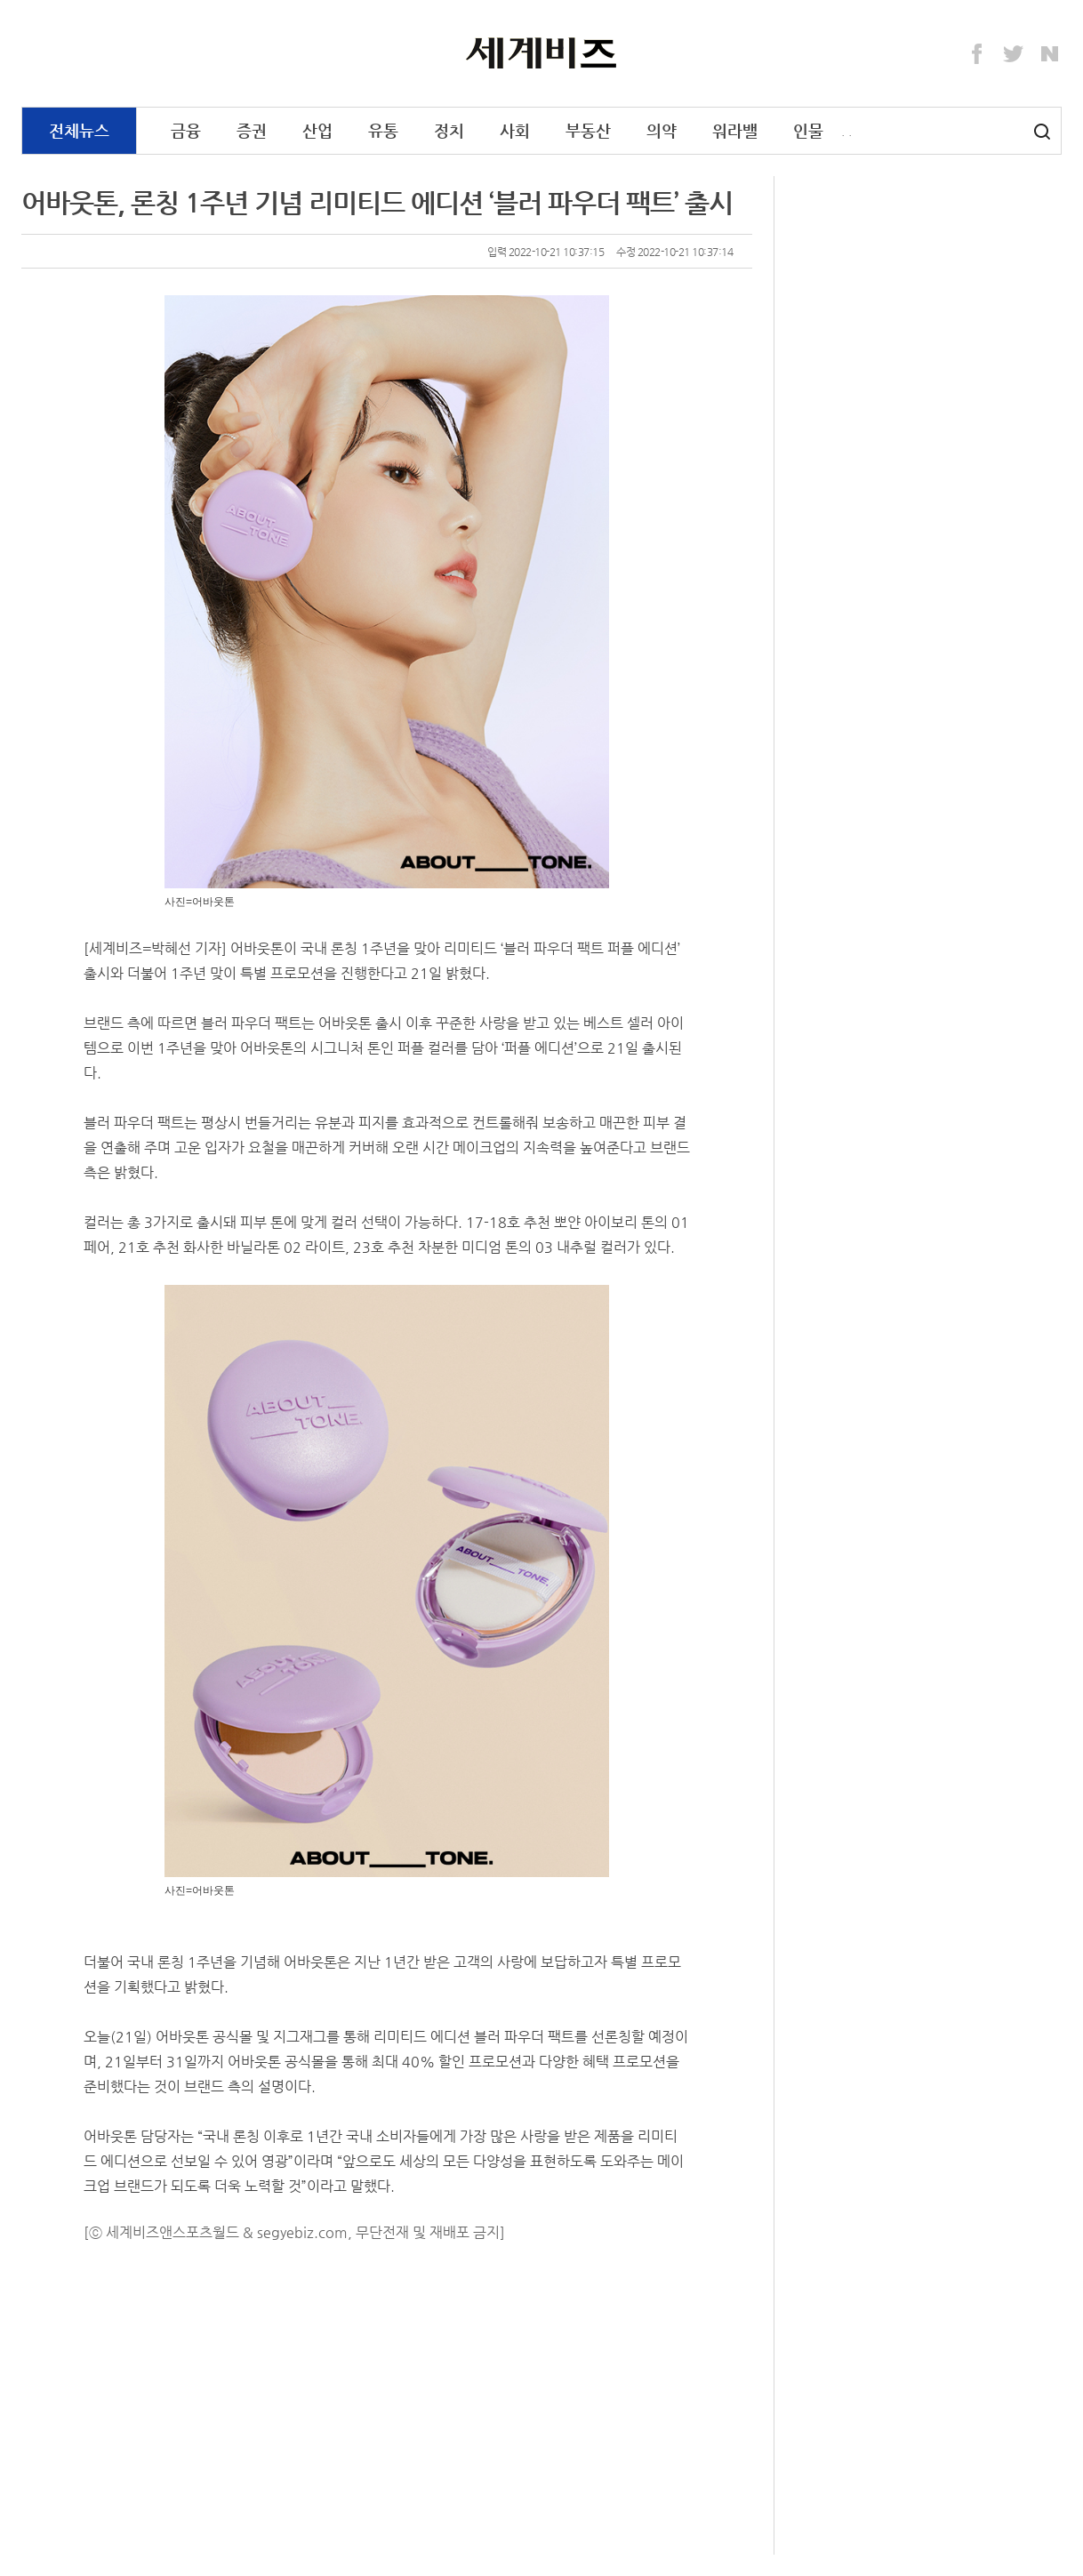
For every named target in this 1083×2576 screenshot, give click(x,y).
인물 (808, 130)
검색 (1042, 132)
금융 (186, 130)
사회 (515, 130)
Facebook (977, 54)
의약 (661, 130)
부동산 (588, 130)
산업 (317, 130)
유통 (383, 130)
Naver (1050, 54)
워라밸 (735, 130)
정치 (449, 130)
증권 (252, 130)
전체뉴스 (79, 130)
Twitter (1013, 54)
